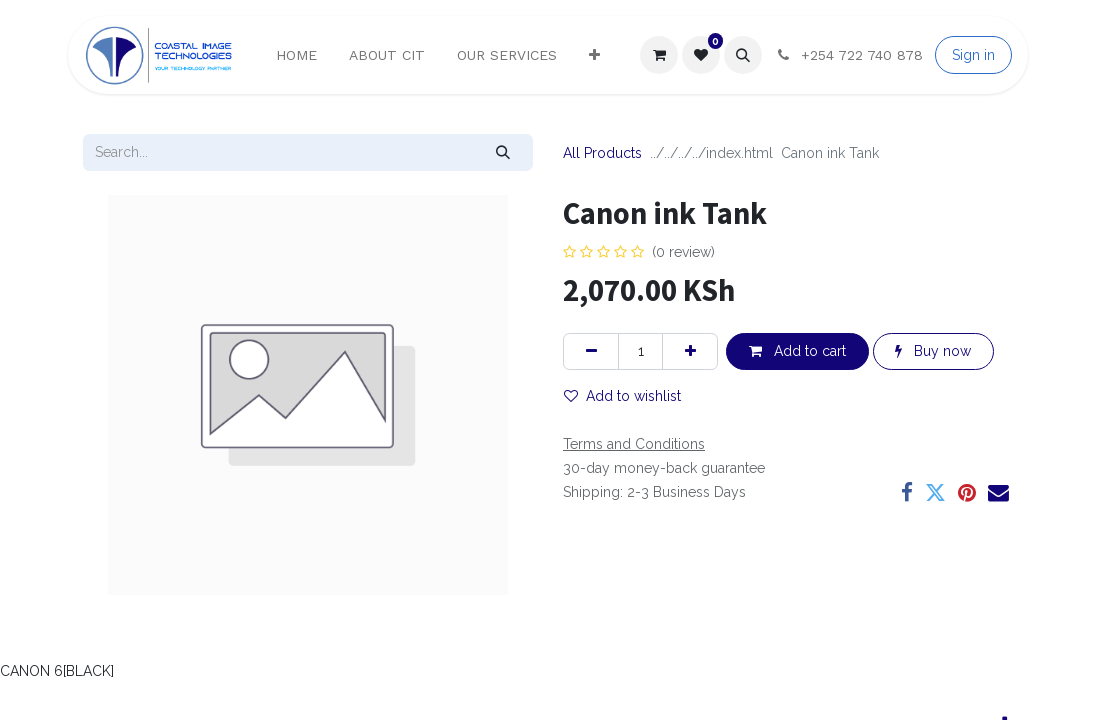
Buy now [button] (933, 351)
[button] (743, 55)
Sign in (973, 55)
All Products (602, 153)
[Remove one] (591, 351)
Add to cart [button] (797, 351)
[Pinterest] (967, 493)
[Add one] (690, 351)
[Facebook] (907, 493)
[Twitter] (935, 493)
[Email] (998, 493)
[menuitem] (296, 55)
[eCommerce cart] (659, 55)
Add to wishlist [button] (622, 396)
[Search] (503, 152)
